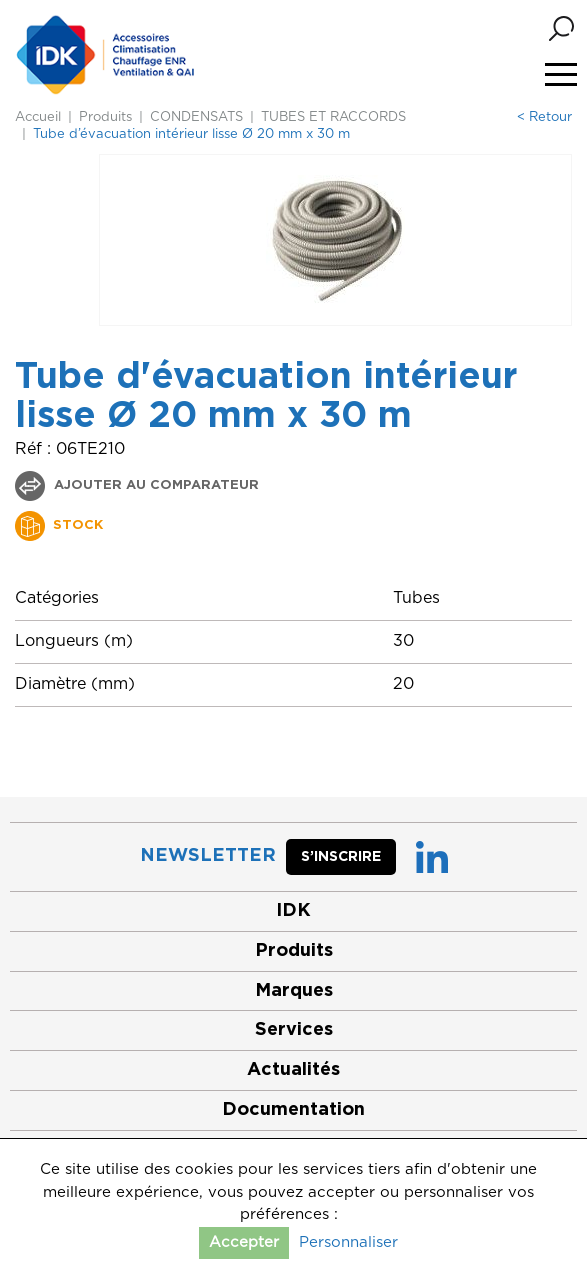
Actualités (293, 1070)
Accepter (244, 1242)
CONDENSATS (196, 117)
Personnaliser (348, 1242)
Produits (105, 117)
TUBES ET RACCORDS (333, 117)
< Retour (544, 117)
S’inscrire (341, 857)
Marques (294, 991)
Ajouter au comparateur (154, 485)
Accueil (38, 117)
